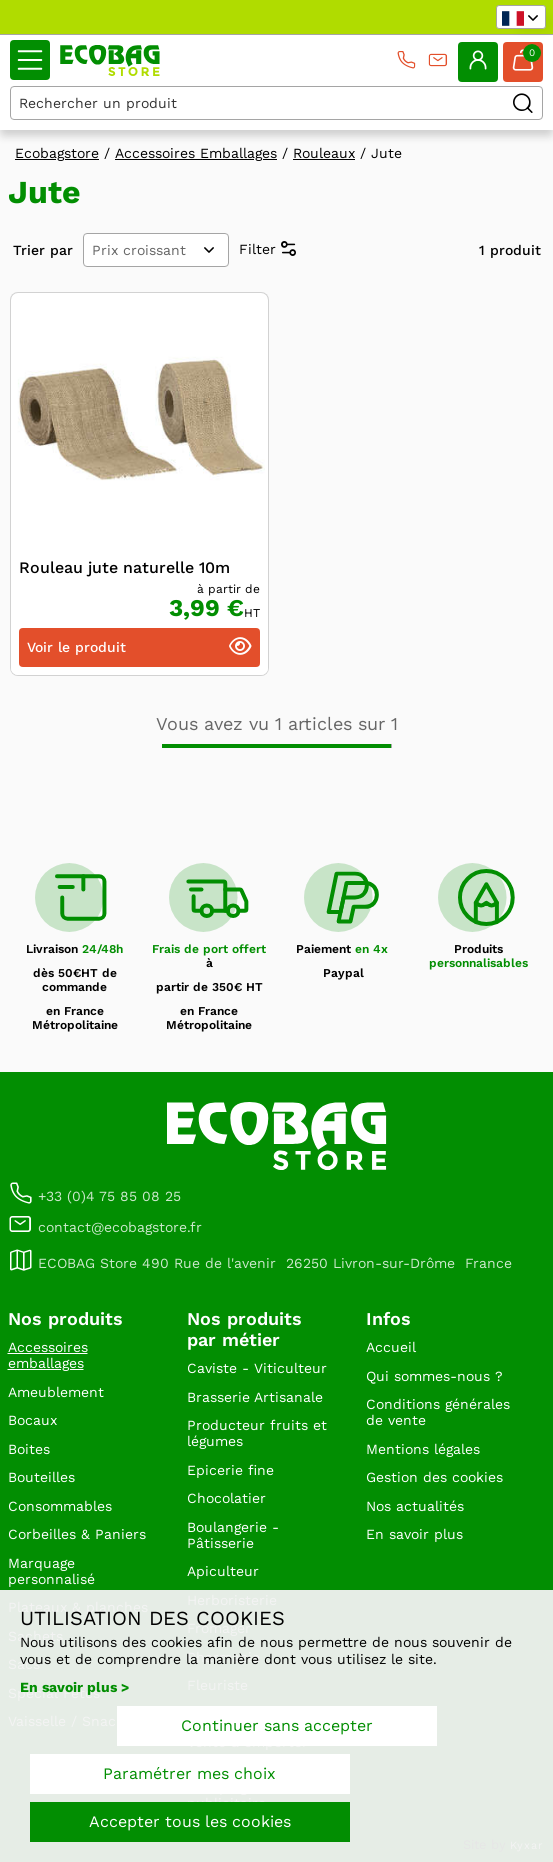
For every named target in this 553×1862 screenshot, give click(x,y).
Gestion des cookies (434, 1477)
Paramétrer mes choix (189, 1773)
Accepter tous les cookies (190, 1821)
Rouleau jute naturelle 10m (124, 567)
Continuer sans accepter (277, 1725)
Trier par (43, 250)
